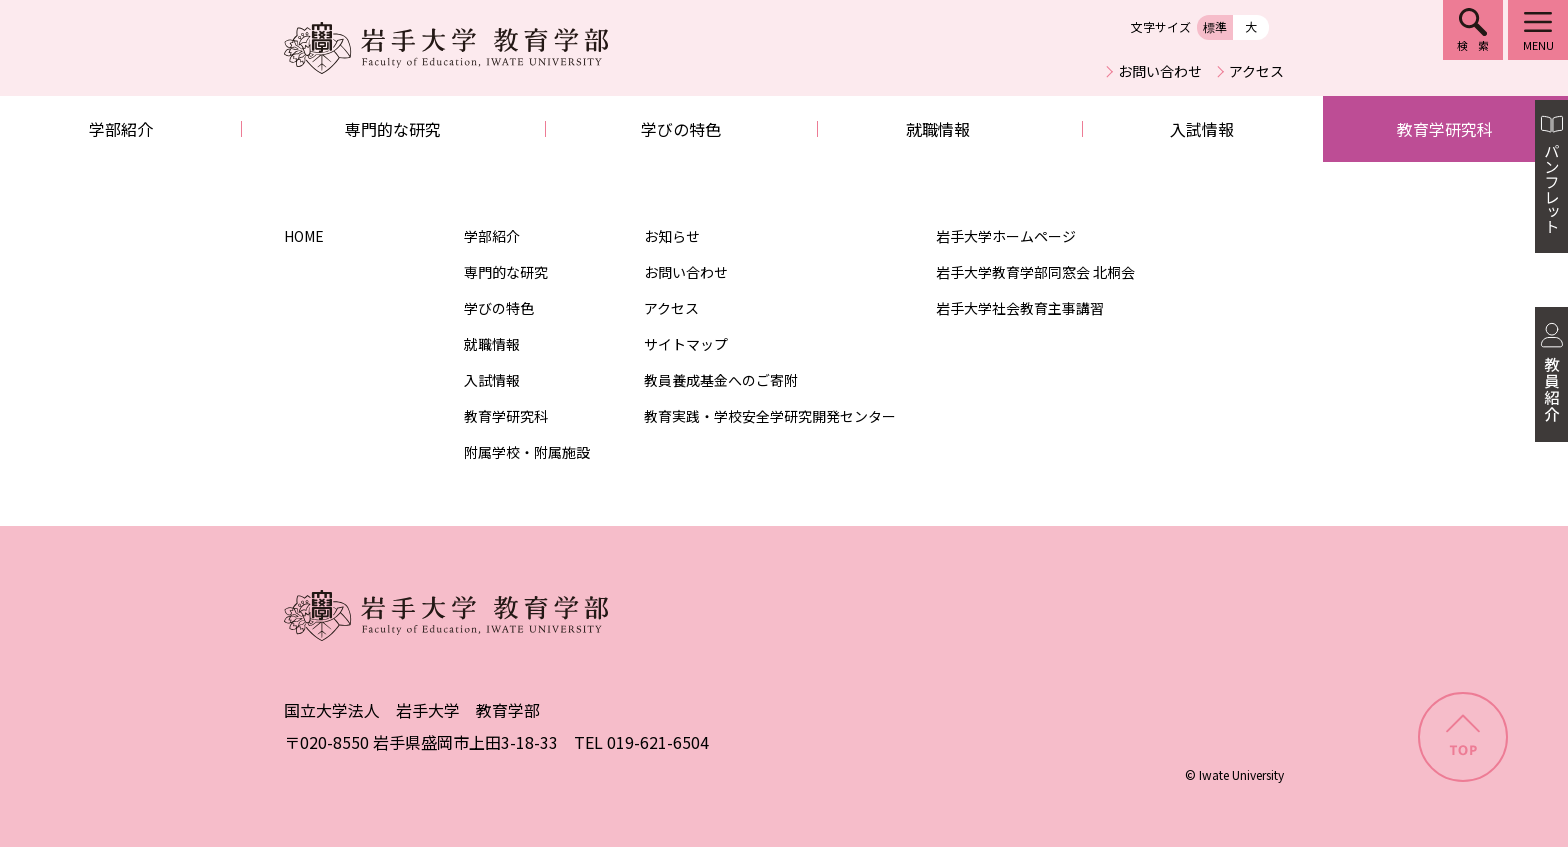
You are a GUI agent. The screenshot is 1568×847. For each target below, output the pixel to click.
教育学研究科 (1445, 129)
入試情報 (1202, 129)
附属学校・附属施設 (527, 452)
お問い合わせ (1160, 71)
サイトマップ (686, 344)
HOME (304, 236)
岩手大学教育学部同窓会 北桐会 (1035, 272)
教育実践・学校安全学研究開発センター (770, 416)
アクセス (1256, 71)
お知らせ (672, 236)
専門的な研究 (393, 129)
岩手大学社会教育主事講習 (1020, 308)
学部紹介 (121, 129)
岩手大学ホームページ (1006, 236)
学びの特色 (681, 129)
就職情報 (938, 129)
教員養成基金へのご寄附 (721, 380)
